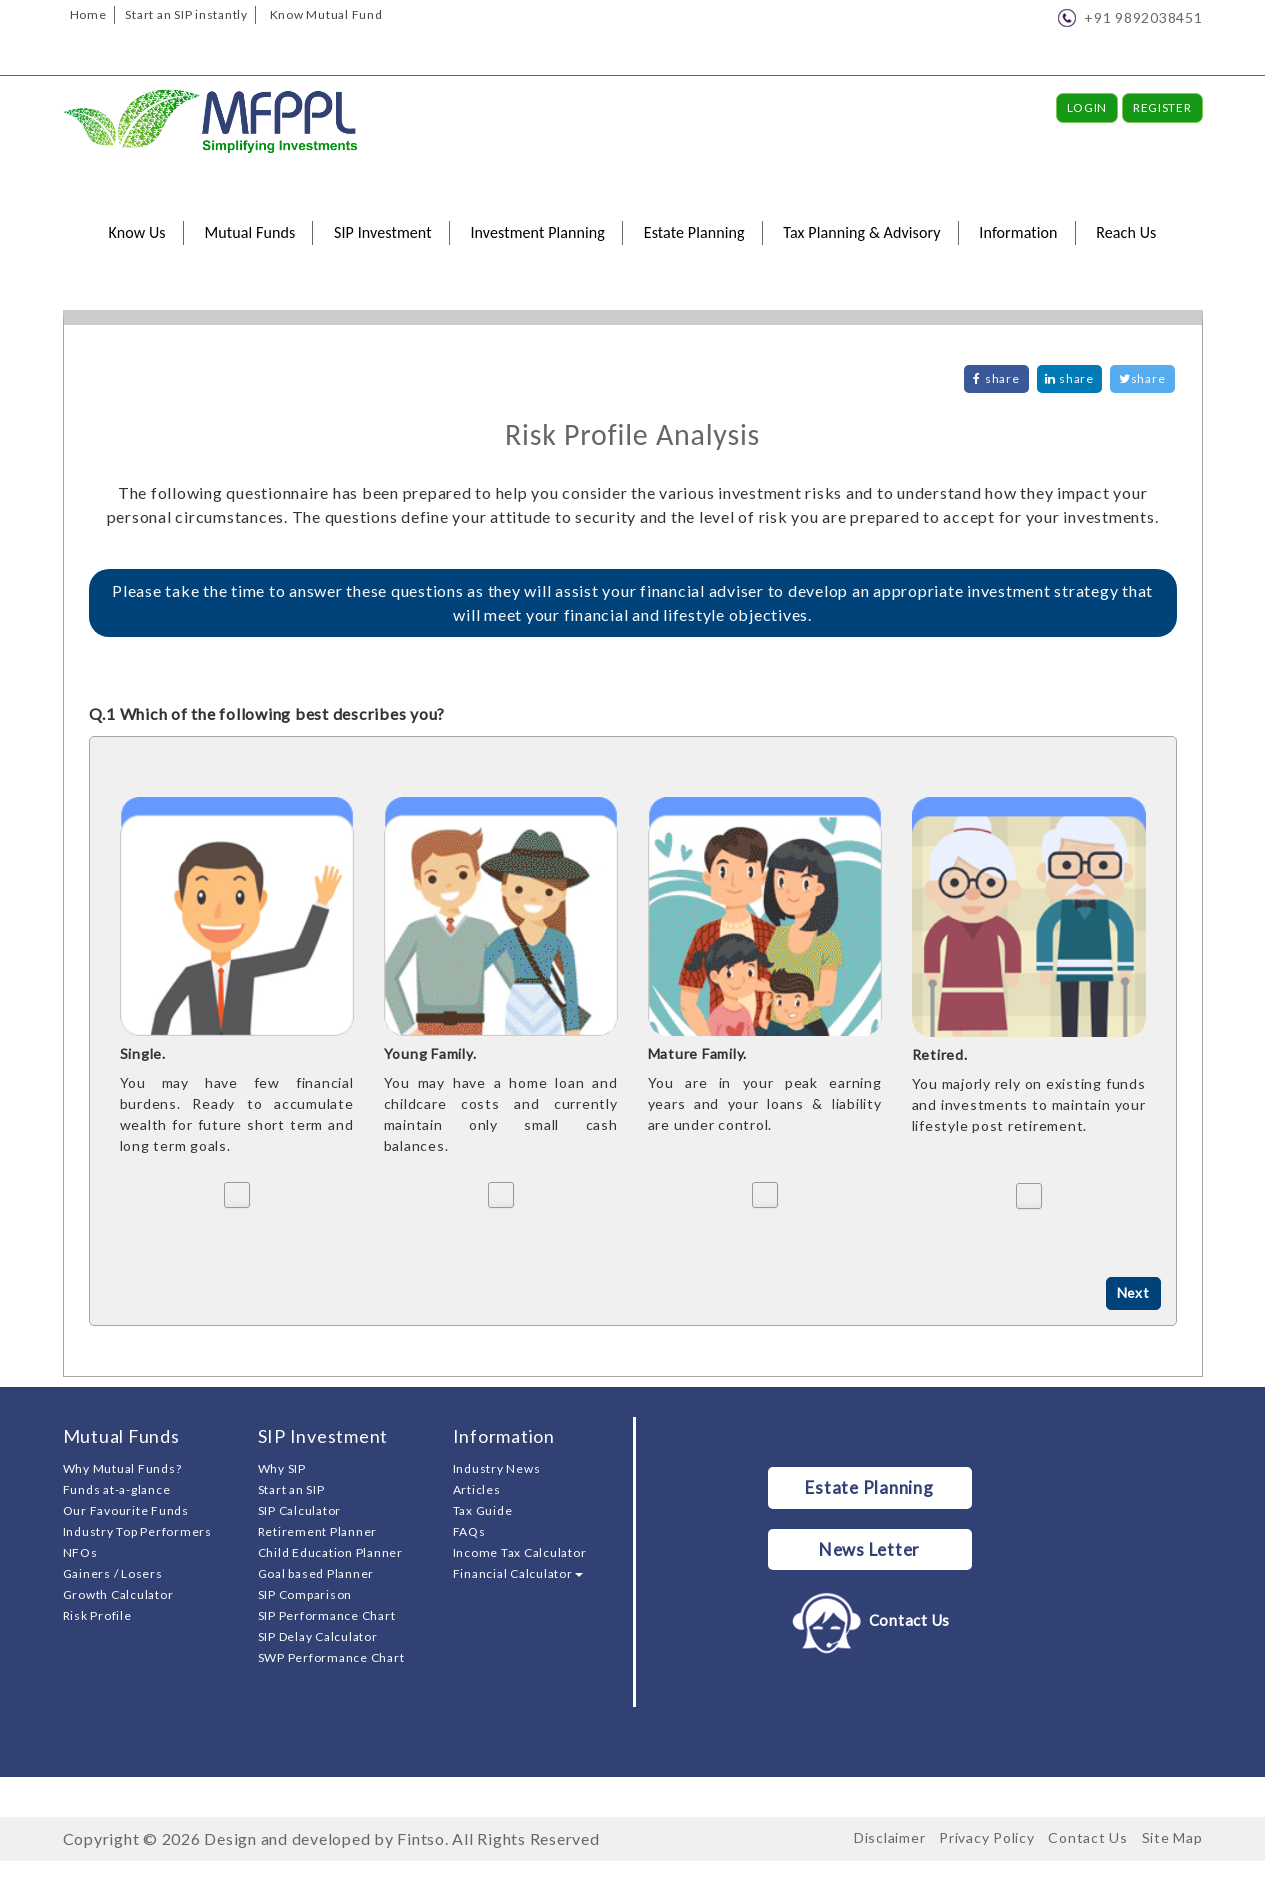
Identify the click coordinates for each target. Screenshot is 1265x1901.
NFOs (80, 1552)
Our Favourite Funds (126, 1510)
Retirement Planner (318, 1531)
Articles (477, 1489)
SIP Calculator (300, 1510)
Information (1018, 232)
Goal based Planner (316, 1573)
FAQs (469, 1531)
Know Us (137, 232)
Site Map (1172, 1837)
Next (1133, 1293)
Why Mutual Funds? (122, 1468)
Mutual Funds (249, 232)
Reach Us (1126, 232)
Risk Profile (97, 1615)
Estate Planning (694, 232)
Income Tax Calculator (520, 1552)
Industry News (497, 1468)
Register (1162, 107)
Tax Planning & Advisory (861, 232)
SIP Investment (383, 232)
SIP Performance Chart (327, 1615)
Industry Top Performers (137, 1531)
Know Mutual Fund (326, 14)
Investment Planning (537, 232)
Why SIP (282, 1468)
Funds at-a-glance (117, 1489)
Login (1087, 107)
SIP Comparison (305, 1594)
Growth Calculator (118, 1594)
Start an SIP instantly (186, 14)
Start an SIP (291, 1489)
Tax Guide (483, 1510)
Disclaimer (890, 1837)
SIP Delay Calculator (318, 1636)
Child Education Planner (330, 1552)
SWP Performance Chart (331, 1657)
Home (88, 14)
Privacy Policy (987, 1837)
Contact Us (869, 1621)
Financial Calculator (518, 1573)
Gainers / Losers (113, 1573)
